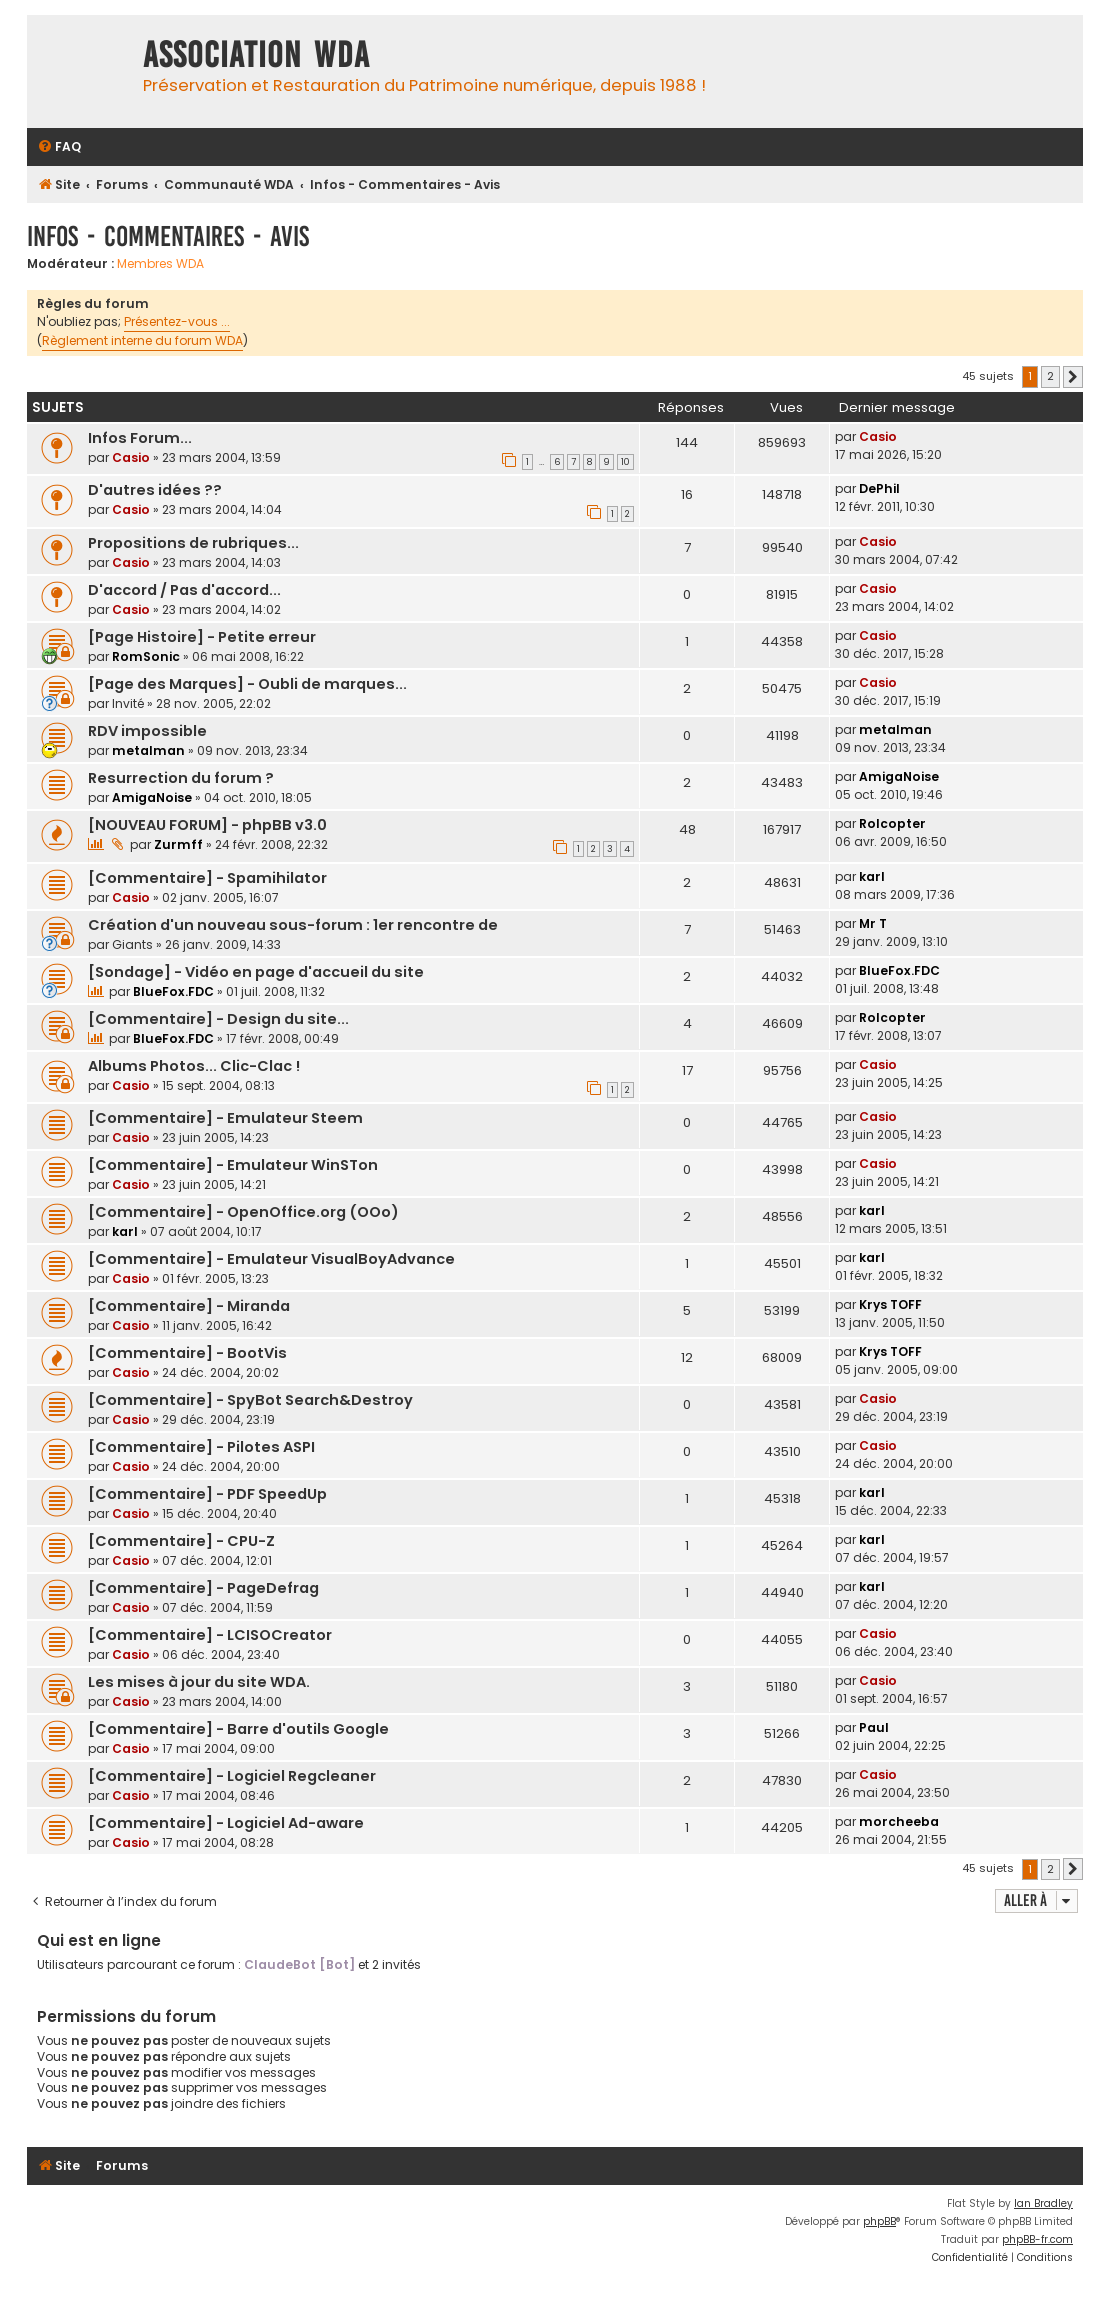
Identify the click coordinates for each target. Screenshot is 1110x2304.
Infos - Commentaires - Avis (168, 236)
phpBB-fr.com (1037, 2239)
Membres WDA (160, 264)
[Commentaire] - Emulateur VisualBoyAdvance (271, 1259)
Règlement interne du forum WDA (142, 340)
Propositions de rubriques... (193, 543)
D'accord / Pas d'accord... (184, 590)
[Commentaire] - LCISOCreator (210, 1635)
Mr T (873, 923)
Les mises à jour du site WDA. (199, 1682)
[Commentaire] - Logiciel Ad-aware (226, 1823)
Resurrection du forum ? (181, 778)
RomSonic (146, 656)
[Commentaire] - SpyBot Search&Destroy (250, 1400)
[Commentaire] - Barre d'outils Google (238, 1729)
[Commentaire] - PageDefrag (203, 1588)
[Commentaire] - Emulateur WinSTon (233, 1165)
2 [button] (1050, 376)
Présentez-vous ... (177, 321)
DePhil (879, 488)
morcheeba (899, 1821)
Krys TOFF (890, 1304)
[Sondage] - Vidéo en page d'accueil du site (256, 972)
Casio (131, 457)
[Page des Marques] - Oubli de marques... (247, 684)
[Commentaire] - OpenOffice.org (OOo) (243, 1212)
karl (872, 876)
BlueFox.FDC (173, 991)
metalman (148, 750)
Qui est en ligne (99, 1940)
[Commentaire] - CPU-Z (181, 1541)
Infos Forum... (140, 438)
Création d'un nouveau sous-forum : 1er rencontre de (293, 925)
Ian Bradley (1043, 2203)
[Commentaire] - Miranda (189, 1306)
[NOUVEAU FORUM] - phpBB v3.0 (207, 825)
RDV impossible (147, 731)
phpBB (879, 2221)
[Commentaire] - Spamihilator (207, 878)
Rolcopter (892, 823)
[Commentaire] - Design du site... (218, 1019)
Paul (874, 1727)
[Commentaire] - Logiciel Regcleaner (232, 1776)
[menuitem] (59, 147)
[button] (1073, 377)
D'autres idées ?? (155, 490)
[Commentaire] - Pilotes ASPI (201, 1447)
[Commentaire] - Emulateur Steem (225, 1118)
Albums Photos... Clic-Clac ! (194, 1066)
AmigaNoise (152, 797)
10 (625, 462)
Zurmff (178, 844)
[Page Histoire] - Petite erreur (202, 637)
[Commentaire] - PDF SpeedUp (207, 1494)
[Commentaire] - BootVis (187, 1353)
